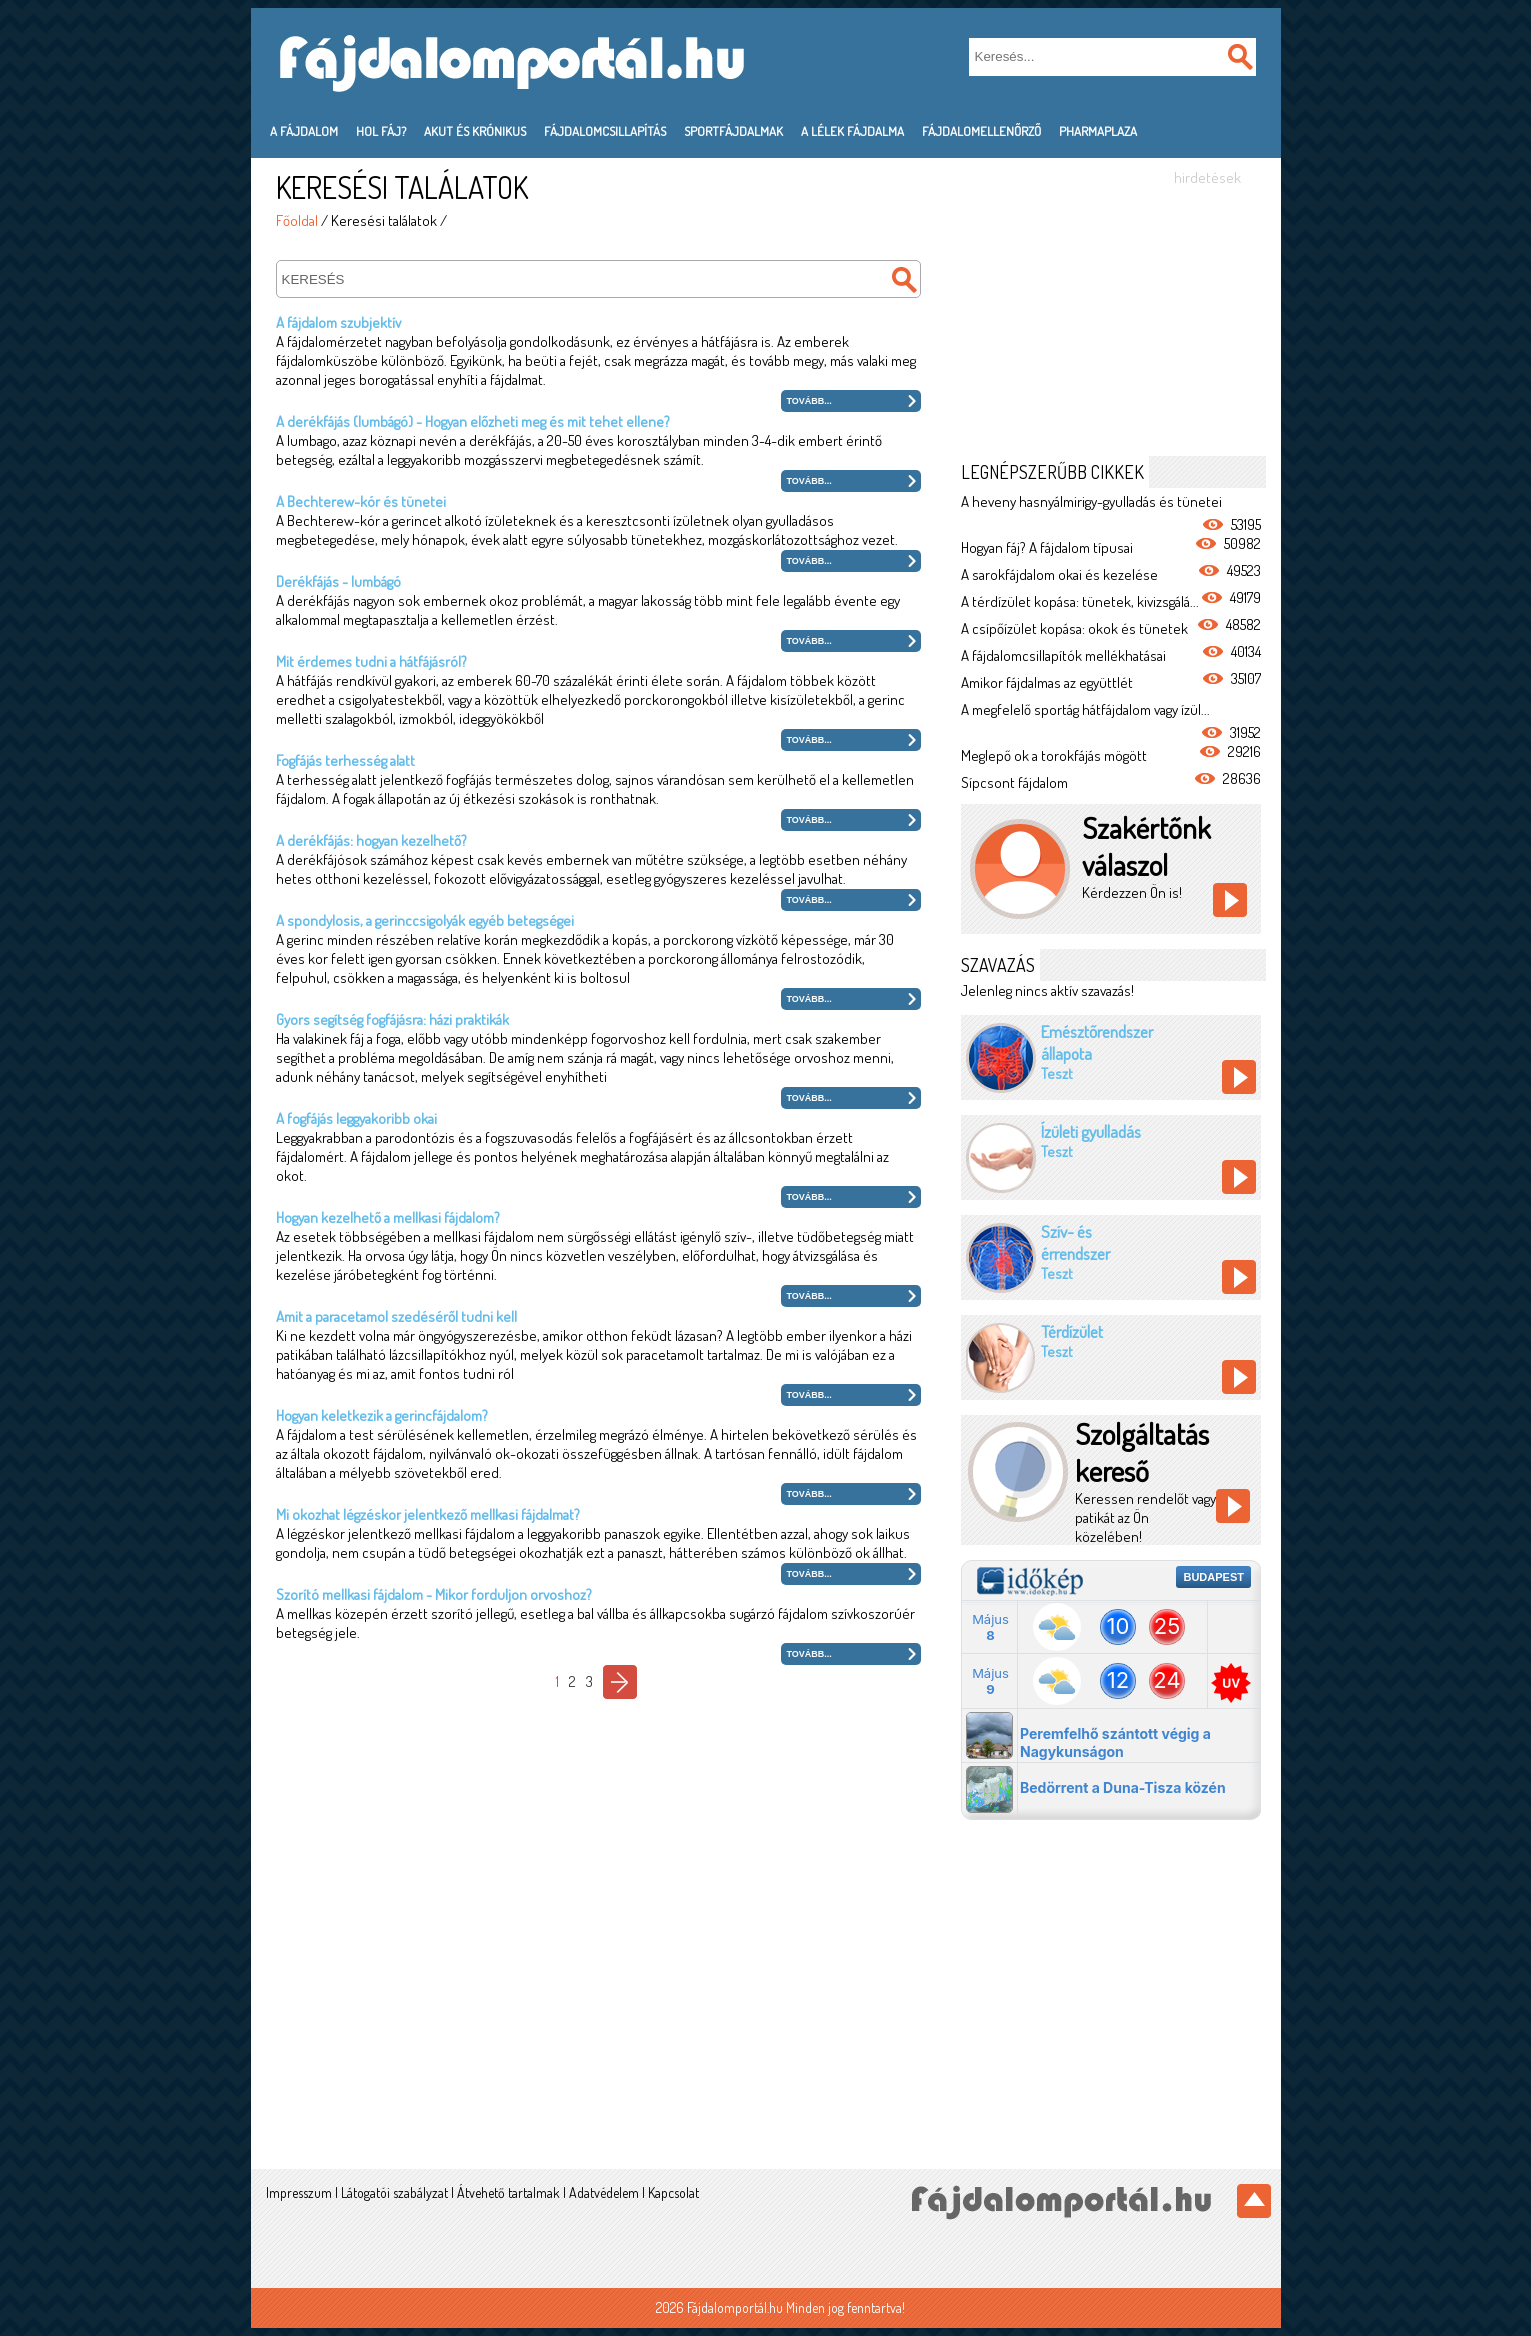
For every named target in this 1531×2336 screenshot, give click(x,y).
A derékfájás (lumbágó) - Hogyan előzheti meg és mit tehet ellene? (473, 421)
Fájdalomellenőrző (981, 131)
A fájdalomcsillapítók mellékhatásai (1063, 655)
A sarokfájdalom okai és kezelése (1059, 574)
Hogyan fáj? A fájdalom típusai (1047, 547)
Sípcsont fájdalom (1014, 782)
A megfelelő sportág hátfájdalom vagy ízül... (1085, 709)
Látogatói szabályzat (394, 2192)
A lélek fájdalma (852, 131)
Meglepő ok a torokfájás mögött (1054, 755)
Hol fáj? (381, 131)
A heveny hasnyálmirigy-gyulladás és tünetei (1091, 501)
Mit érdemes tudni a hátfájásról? (371, 661)
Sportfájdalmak (733, 131)
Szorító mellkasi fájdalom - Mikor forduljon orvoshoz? (434, 1594)
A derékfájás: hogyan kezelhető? (371, 840)
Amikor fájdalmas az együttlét (1047, 682)
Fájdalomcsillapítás (605, 131)
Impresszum (299, 2192)
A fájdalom (304, 131)
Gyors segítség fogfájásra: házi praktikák (392, 1019)
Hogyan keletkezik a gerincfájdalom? (382, 1415)
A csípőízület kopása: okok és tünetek (1074, 628)
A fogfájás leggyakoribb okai (356, 1118)
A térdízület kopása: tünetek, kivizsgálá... (1080, 601)
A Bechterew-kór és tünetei (361, 501)
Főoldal (297, 220)
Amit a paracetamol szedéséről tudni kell (396, 1316)
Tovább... (809, 401)
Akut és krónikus (475, 131)
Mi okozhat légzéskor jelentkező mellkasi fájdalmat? (428, 1514)
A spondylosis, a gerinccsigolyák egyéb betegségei (425, 920)
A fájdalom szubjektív (338, 322)
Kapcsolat (673, 2192)
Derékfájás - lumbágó (338, 581)
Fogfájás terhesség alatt (345, 760)
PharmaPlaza (1098, 131)
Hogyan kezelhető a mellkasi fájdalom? (388, 1217)
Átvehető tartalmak (508, 2192)
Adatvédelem (604, 2192)
